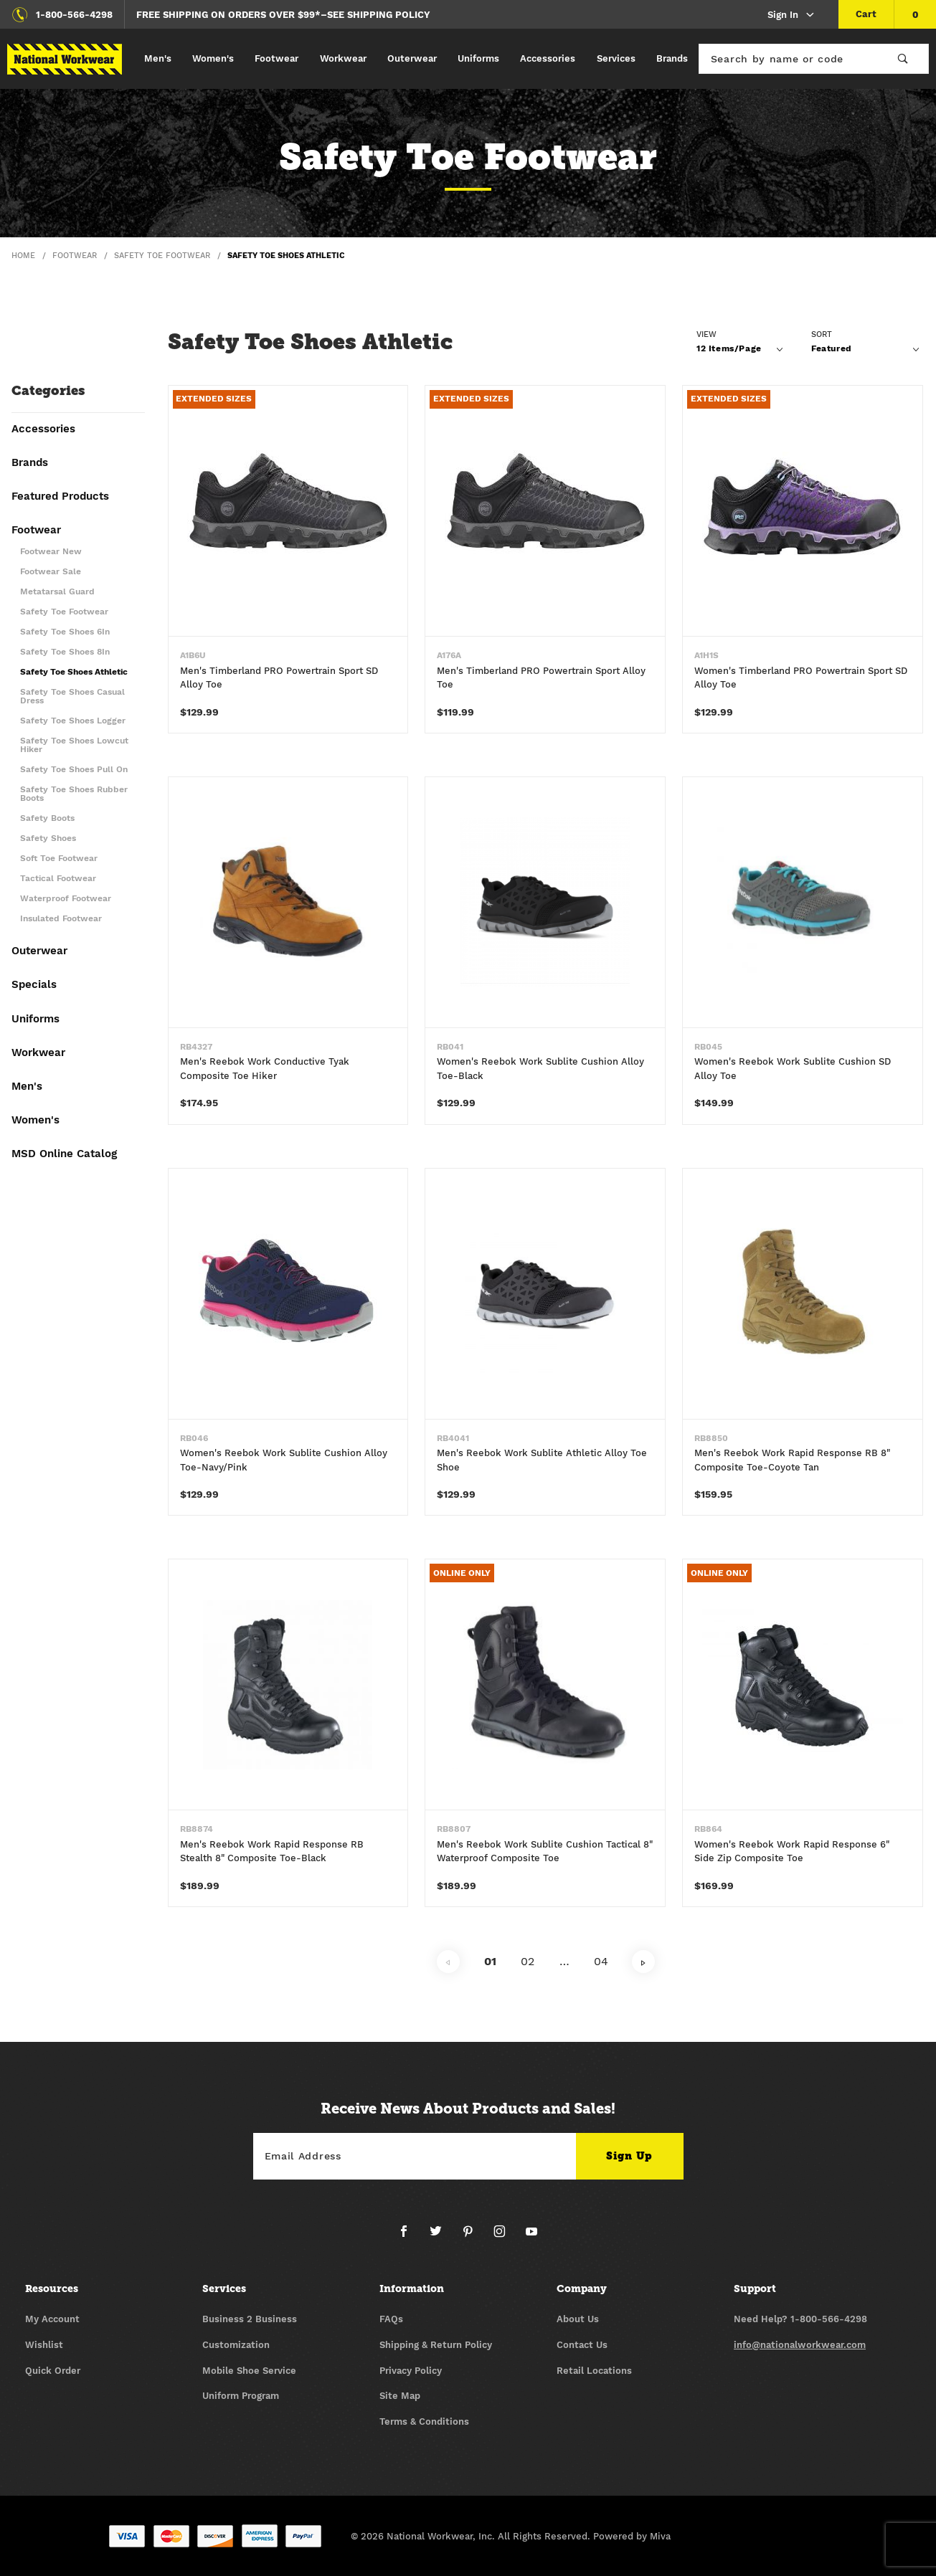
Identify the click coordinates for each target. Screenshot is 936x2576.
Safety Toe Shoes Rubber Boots (74, 794)
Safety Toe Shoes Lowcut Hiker (74, 745)
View (706, 334)
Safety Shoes (48, 838)
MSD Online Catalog (64, 1154)
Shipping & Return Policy (435, 2344)
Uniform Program (240, 2395)
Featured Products (60, 497)
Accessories (547, 58)
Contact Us (582, 2344)
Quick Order (52, 2370)
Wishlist (44, 2344)
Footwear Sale (50, 571)
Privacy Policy (410, 2370)
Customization (236, 2344)
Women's (213, 58)
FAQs (391, 2319)
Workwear (343, 58)
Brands (672, 58)
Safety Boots (47, 818)
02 (527, 1961)
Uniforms (478, 58)
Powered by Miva (632, 2536)
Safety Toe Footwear (64, 612)
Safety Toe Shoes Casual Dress (72, 696)
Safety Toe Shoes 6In (65, 632)
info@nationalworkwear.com (800, 2344)
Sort (821, 334)
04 (601, 1961)
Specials (34, 985)
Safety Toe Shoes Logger (73, 721)
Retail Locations (594, 2370)
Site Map (399, 2395)
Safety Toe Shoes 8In (65, 652)
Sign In (791, 15)
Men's (157, 58)
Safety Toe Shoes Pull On (74, 769)
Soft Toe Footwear (59, 858)
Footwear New (51, 551)
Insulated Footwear (61, 918)
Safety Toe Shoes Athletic (74, 672)
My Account (52, 2319)
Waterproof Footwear (65, 898)
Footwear (276, 58)
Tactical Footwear (58, 878)
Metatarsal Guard (57, 592)
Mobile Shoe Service (249, 2370)
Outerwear (412, 58)
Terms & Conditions (424, 2421)
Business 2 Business (249, 2319)
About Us (578, 2319)
